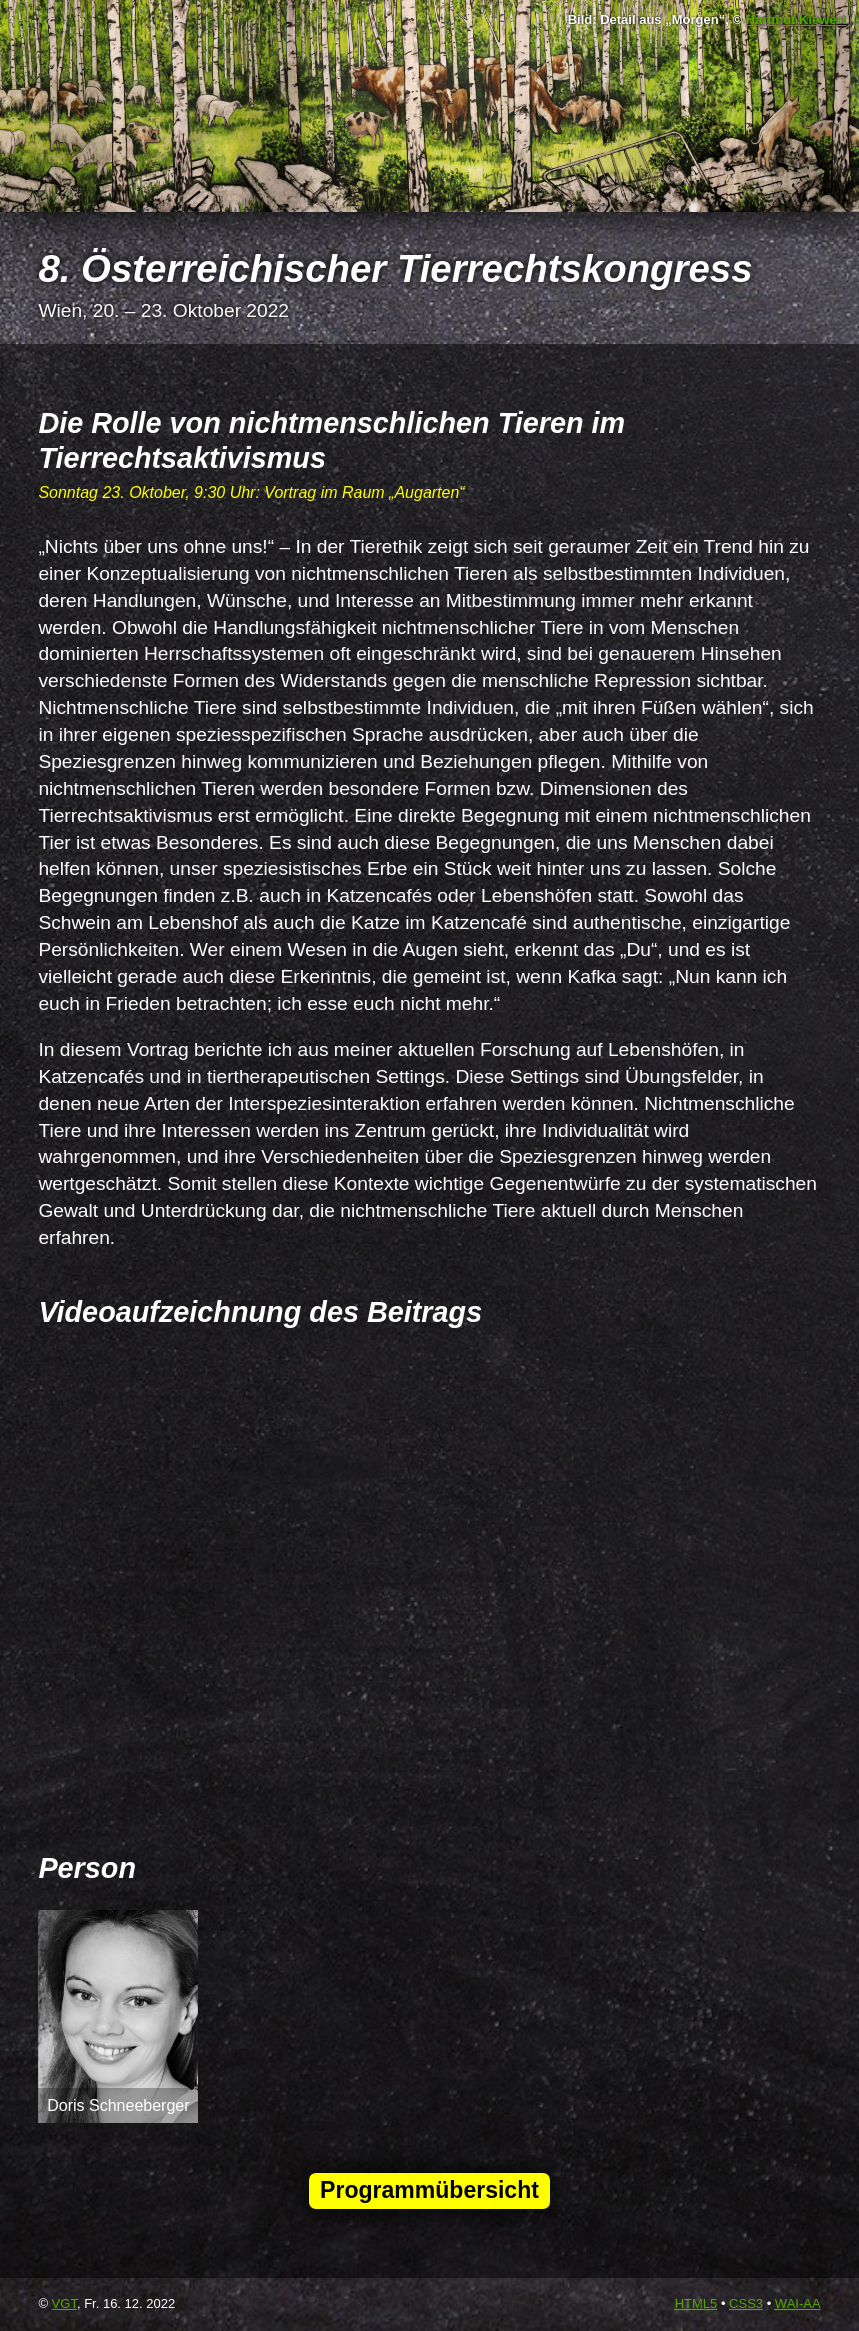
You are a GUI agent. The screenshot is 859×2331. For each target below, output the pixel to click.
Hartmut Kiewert (796, 19)
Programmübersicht (429, 2190)
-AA (798, 2303)
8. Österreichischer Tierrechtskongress (395, 268)
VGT (64, 2303)
